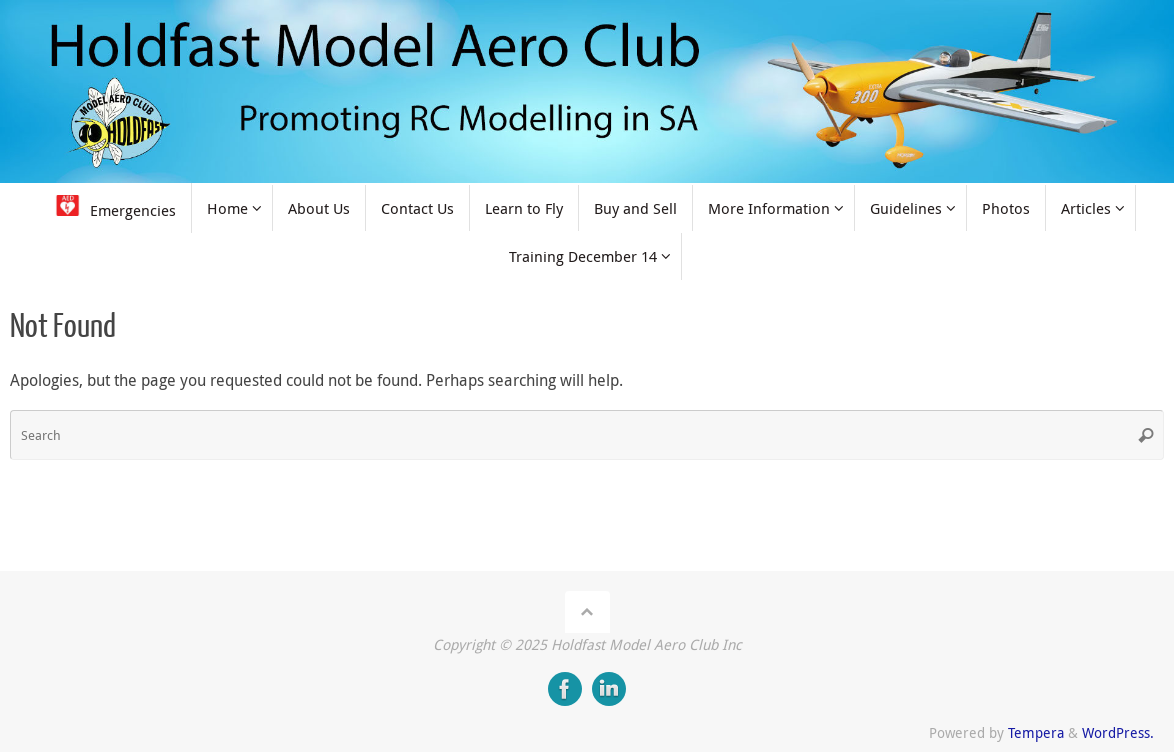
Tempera (1036, 732)
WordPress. (1118, 732)
